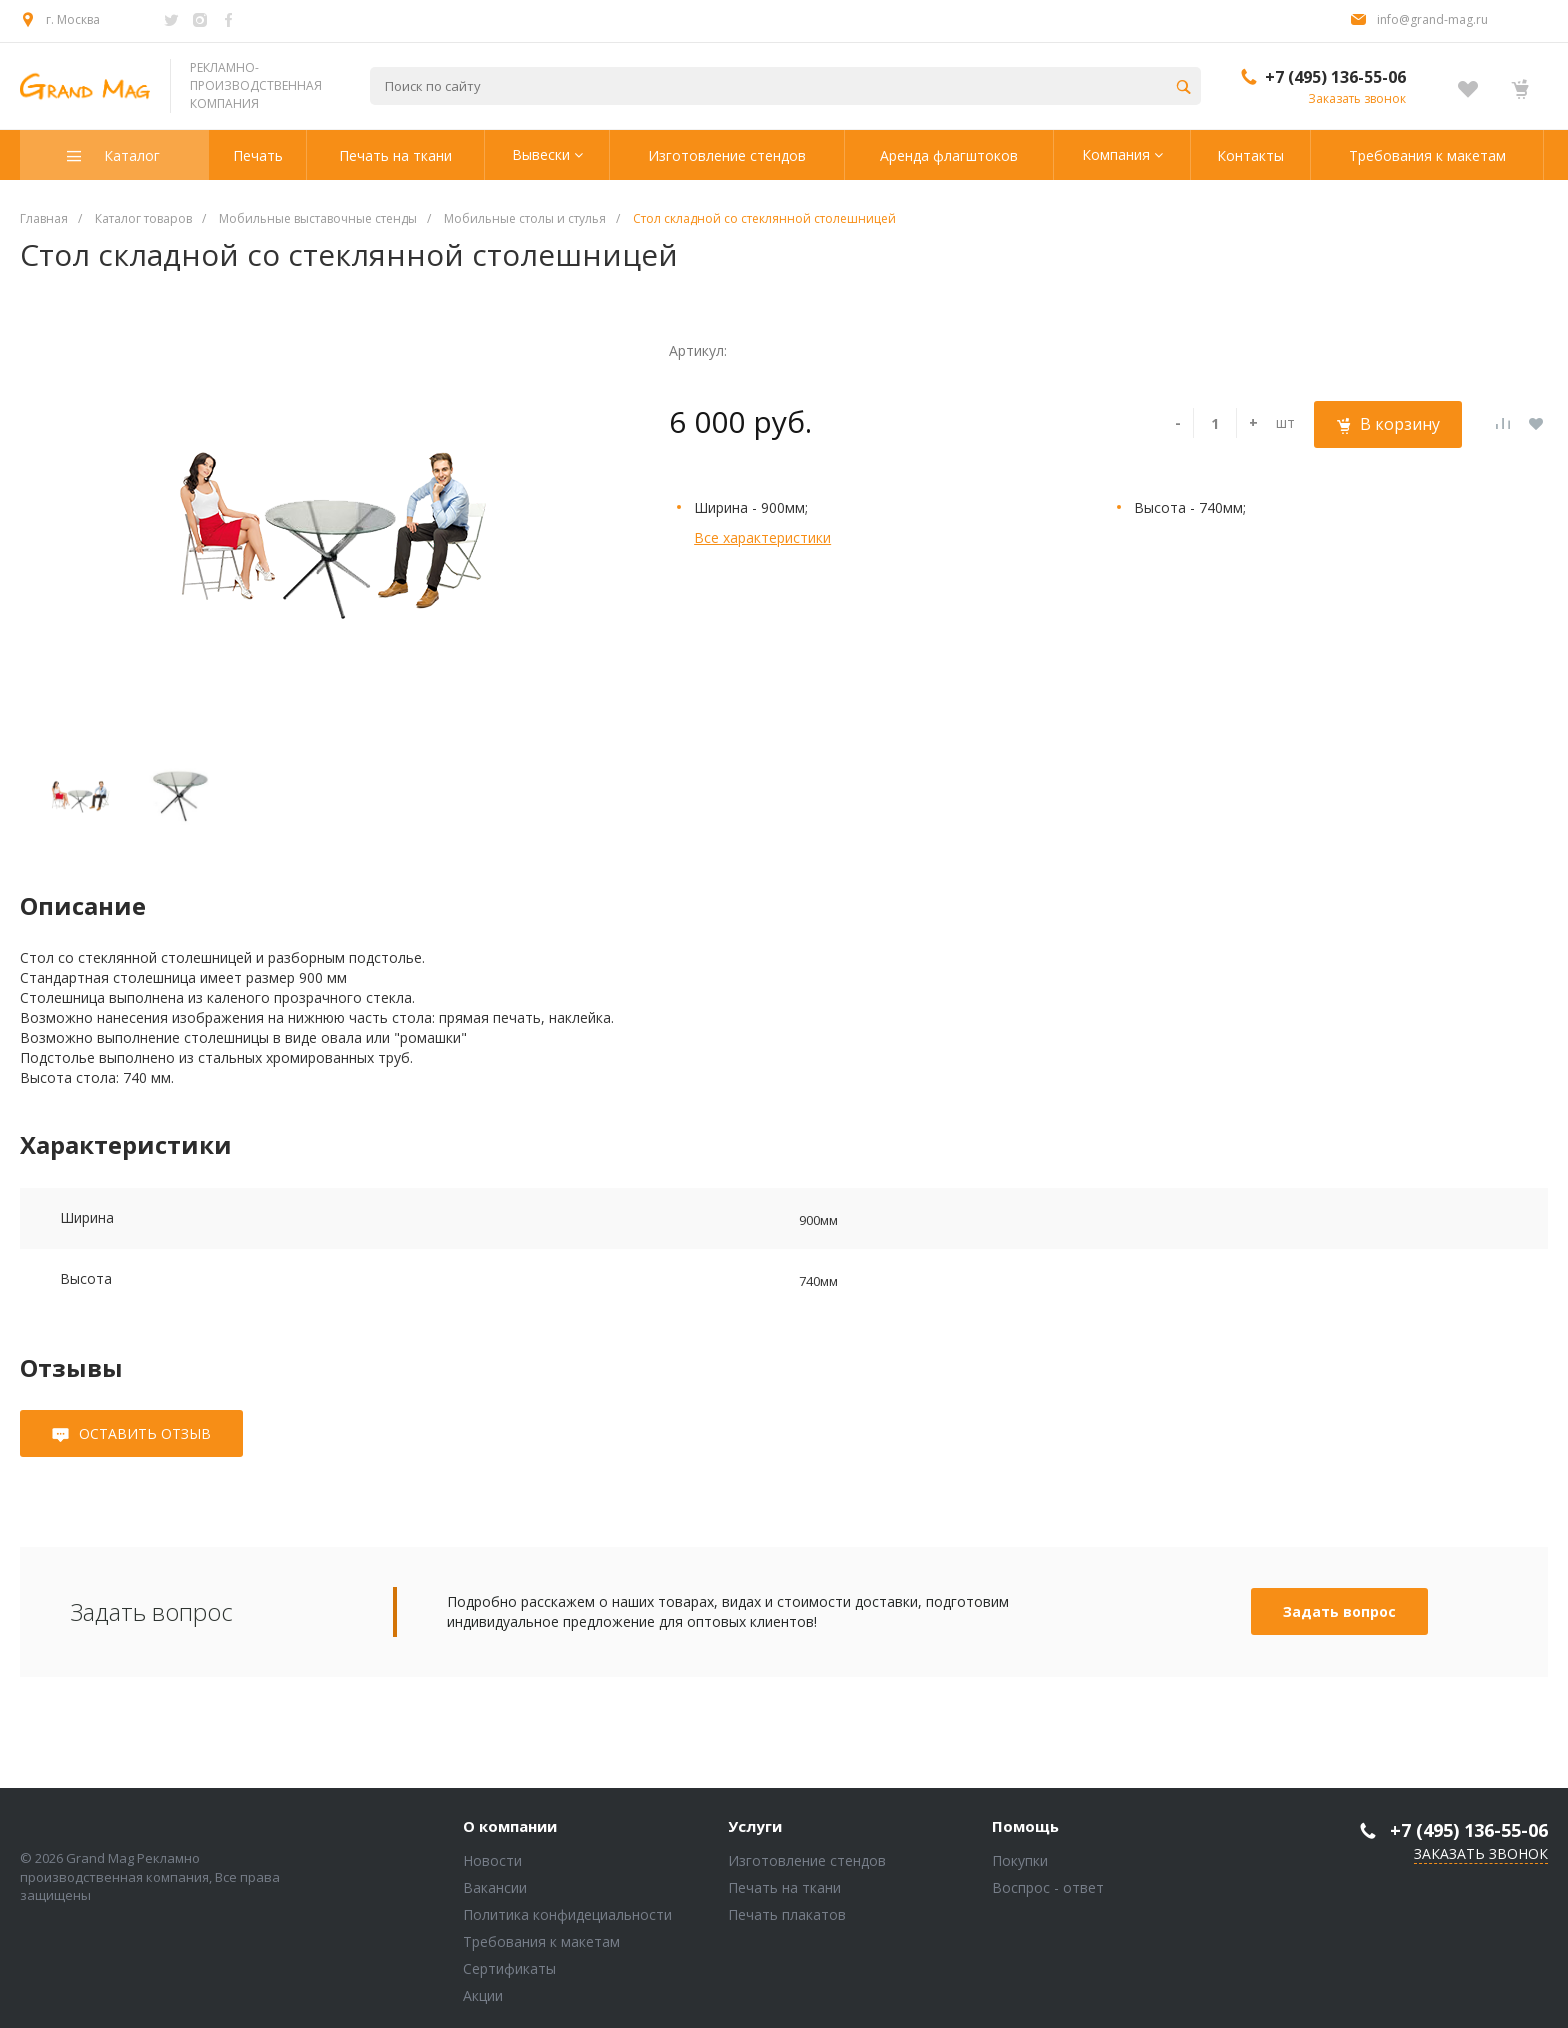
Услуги (755, 1827)
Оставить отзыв (145, 1433)
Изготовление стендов (807, 1860)
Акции (483, 1995)
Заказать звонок (1357, 98)
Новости (492, 1860)
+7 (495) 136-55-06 (1335, 77)
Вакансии (495, 1887)
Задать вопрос (1339, 1611)
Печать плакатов (787, 1914)
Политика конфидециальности (567, 1914)
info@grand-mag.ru (1432, 19)
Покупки (1020, 1860)
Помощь (1025, 1827)
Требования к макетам (541, 1941)
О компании (510, 1827)
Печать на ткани (784, 1887)
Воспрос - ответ (1048, 1887)
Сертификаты (509, 1968)
